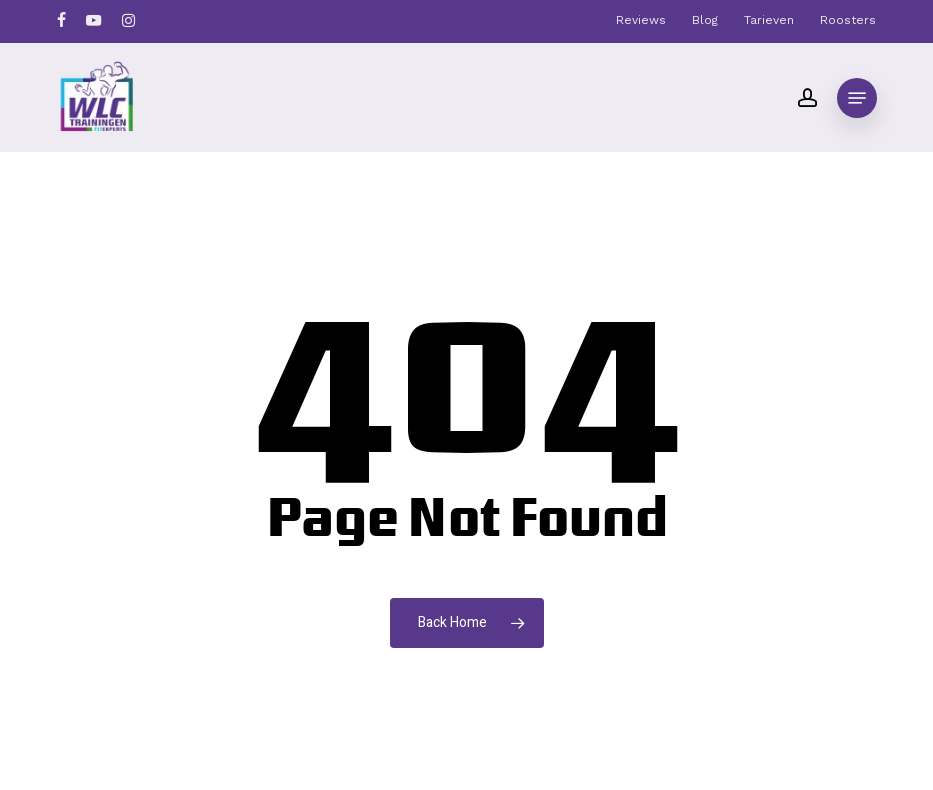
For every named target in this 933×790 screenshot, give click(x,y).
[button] (857, 98)
